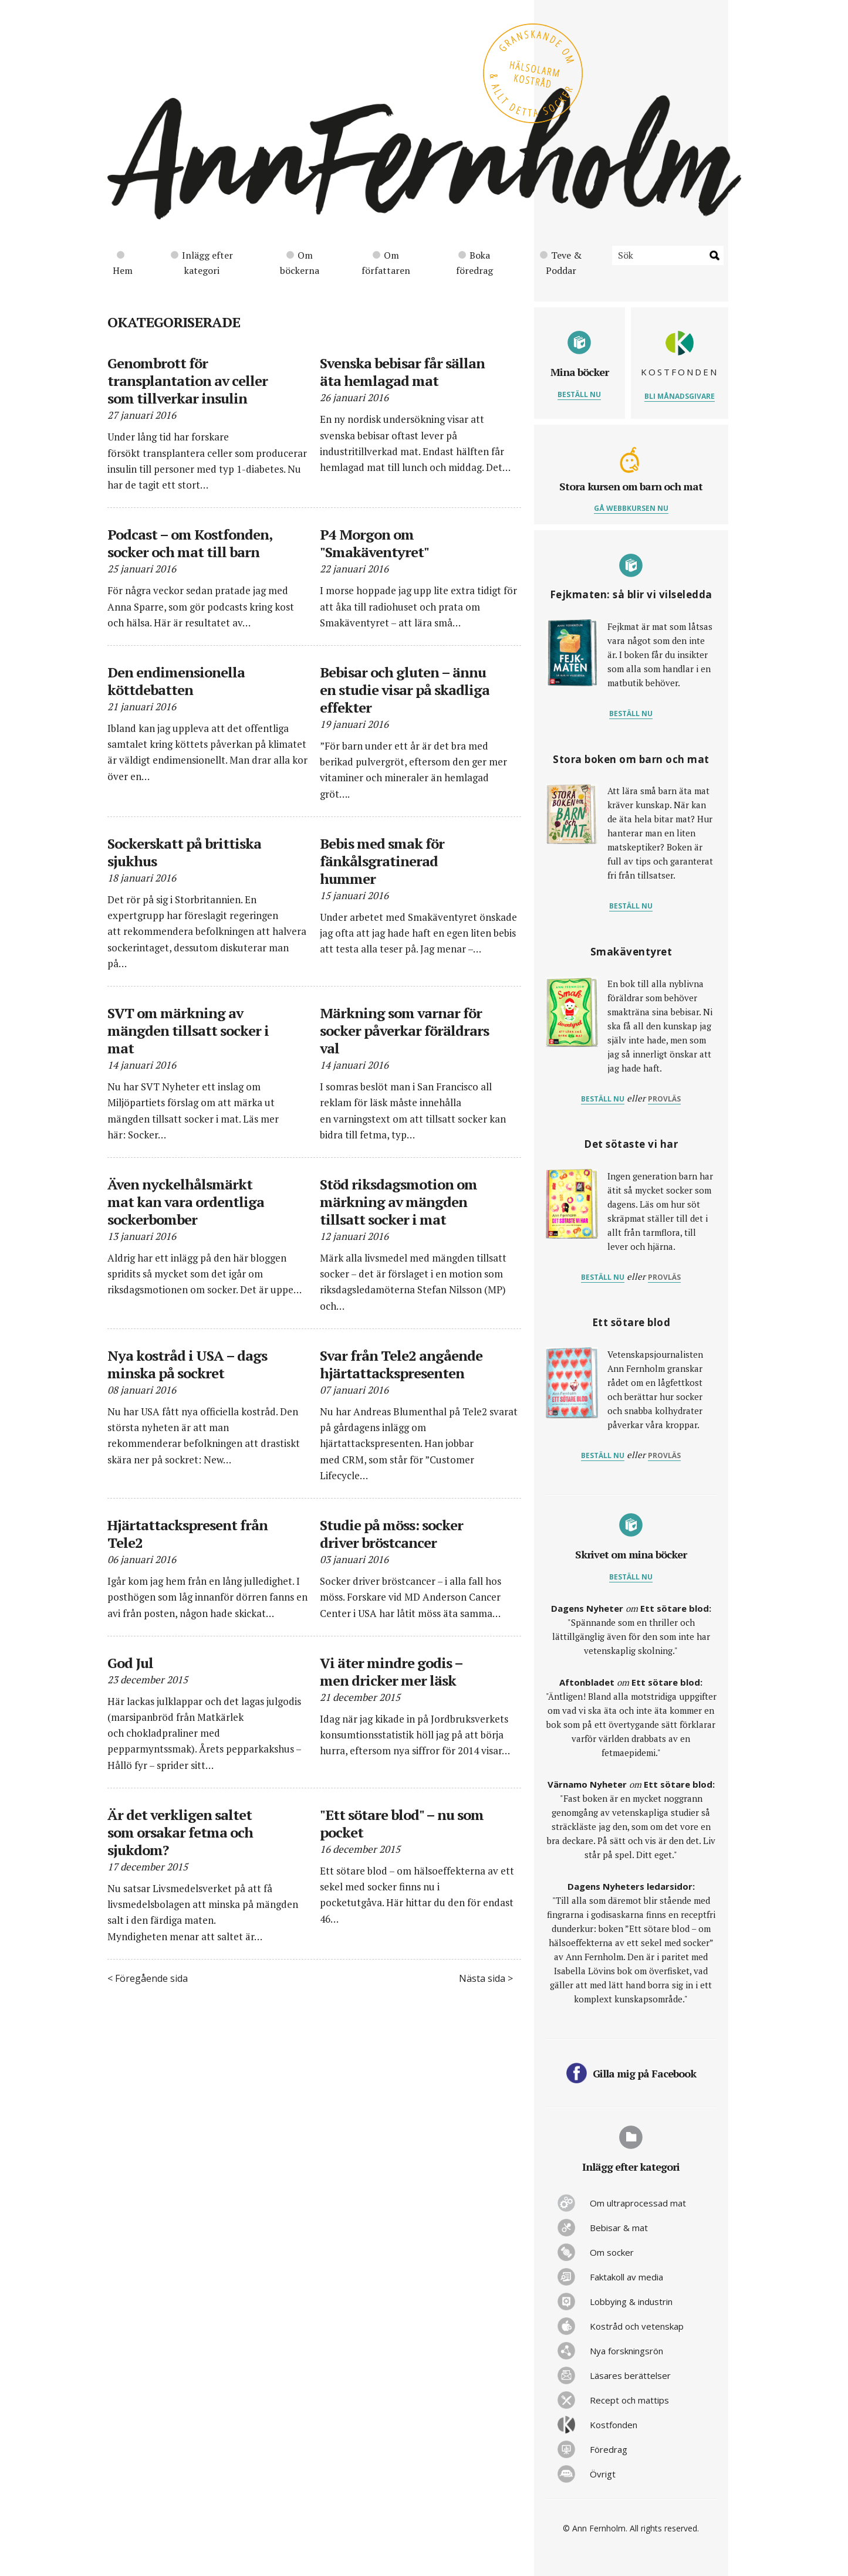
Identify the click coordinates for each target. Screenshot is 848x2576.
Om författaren (386, 263)
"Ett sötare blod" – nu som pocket (402, 1823)
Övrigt (603, 2474)
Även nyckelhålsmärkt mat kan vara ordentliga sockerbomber (185, 1202)
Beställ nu (579, 394)
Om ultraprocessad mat (638, 2203)
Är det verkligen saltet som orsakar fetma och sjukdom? (180, 1832)
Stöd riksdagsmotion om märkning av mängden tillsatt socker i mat (398, 1202)
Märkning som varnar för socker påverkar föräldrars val (404, 1030)
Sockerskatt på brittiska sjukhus (184, 852)
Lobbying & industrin (631, 2301)
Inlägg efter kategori (202, 263)
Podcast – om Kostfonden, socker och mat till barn (189, 543)
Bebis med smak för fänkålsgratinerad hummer (382, 861)
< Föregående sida (147, 1978)
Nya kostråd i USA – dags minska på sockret (187, 1364)
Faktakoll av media (626, 2277)
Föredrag (608, 2449)
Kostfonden (613, 2425)
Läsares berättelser (630, 2375)
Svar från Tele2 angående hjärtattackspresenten (401, 1364)
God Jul (130, 1662)
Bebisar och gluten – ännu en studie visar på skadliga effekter (404, 690)
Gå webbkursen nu (631, 508)
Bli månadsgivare (679, 396)
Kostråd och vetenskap (637, 2326)
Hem (123, 264)
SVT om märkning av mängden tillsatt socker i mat (188, 1030)
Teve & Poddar (561, 263)
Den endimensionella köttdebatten (176, 681)
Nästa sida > (486, 1978)
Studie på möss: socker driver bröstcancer (391, 1534)
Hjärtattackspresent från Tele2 (187, 1534)
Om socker (612, 2252)
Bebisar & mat (619, 2227)
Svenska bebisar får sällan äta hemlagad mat (402, 372)
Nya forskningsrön (626, 2351)
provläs (664, 1099)
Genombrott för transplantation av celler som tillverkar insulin (187, 381)
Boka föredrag (474, 263)
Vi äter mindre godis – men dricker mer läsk (391, 1671)
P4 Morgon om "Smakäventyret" (374, 543)
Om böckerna (299, 263)
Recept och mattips (629, 2400)
